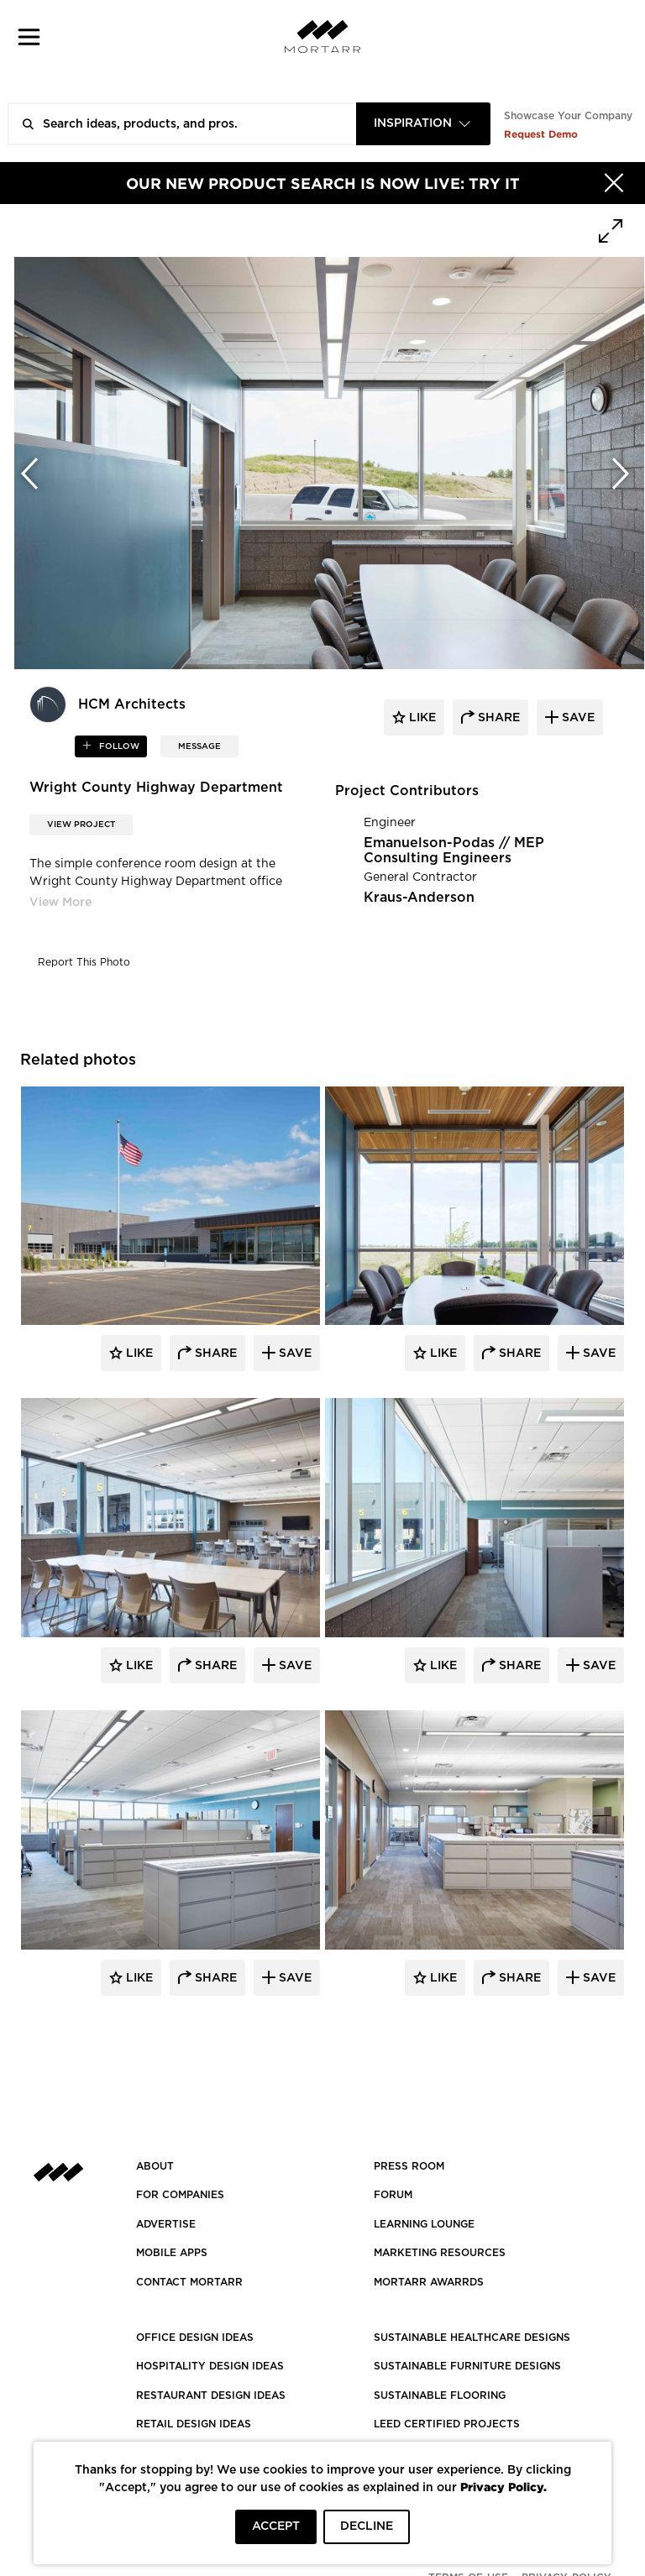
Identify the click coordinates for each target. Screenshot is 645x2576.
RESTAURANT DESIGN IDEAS (211, 2395)
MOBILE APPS (171, 2253)
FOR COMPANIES (180, 2195)
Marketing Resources (440, 2253)
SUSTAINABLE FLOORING (440, 2395)
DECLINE (366, 2526)
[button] (29, 36)
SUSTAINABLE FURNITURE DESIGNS (467, 2366)
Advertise (166, 2224)
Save (293, 1353)
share (497, 718)
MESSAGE (199, 746)
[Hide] (613, 183)
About (155, 2166)
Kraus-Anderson (419, 897)
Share (214, 1353)
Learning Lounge (424, 2224)
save (576, 718)
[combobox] (423, 123)
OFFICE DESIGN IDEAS (195, 2338)
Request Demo (541, 133)
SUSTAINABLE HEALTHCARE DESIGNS (472, 2338)
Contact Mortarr (189, 2282)
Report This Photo (84, 962)
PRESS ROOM (409, 2166)
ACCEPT (276, 2526)
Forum (393, 2195)
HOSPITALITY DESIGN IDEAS (210, 2366)
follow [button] (118, 746)
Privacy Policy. (503, 2486)
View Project (81, 824)
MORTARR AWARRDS (429, 2282)
